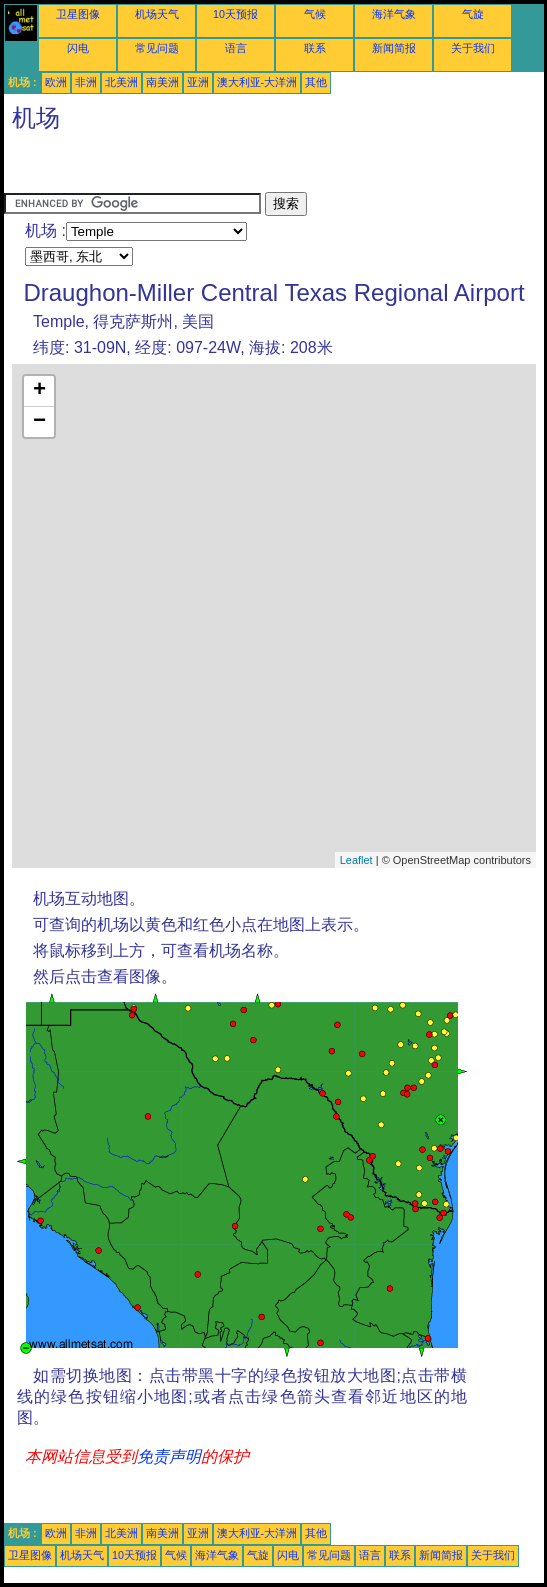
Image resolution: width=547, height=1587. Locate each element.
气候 (315, 14)
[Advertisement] (164, 167)
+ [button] (39, 391)
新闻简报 (394, 48)
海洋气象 (394, 14)
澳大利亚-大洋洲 (257, 82)
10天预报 (235, 14)
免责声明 (169, 1456)
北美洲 (121, 82)
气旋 (473, 14)
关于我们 (473, 48)
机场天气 (157, 14)
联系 (315, 48)
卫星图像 (78, 14)
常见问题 (157, 48)
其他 (316, 82)
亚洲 (198, 82)
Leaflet (356, 860)
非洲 (86, 82)
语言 (236, 48)
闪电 (78, 48)
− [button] (39, 422)
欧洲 (56, 82)
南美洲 (162, 82)
